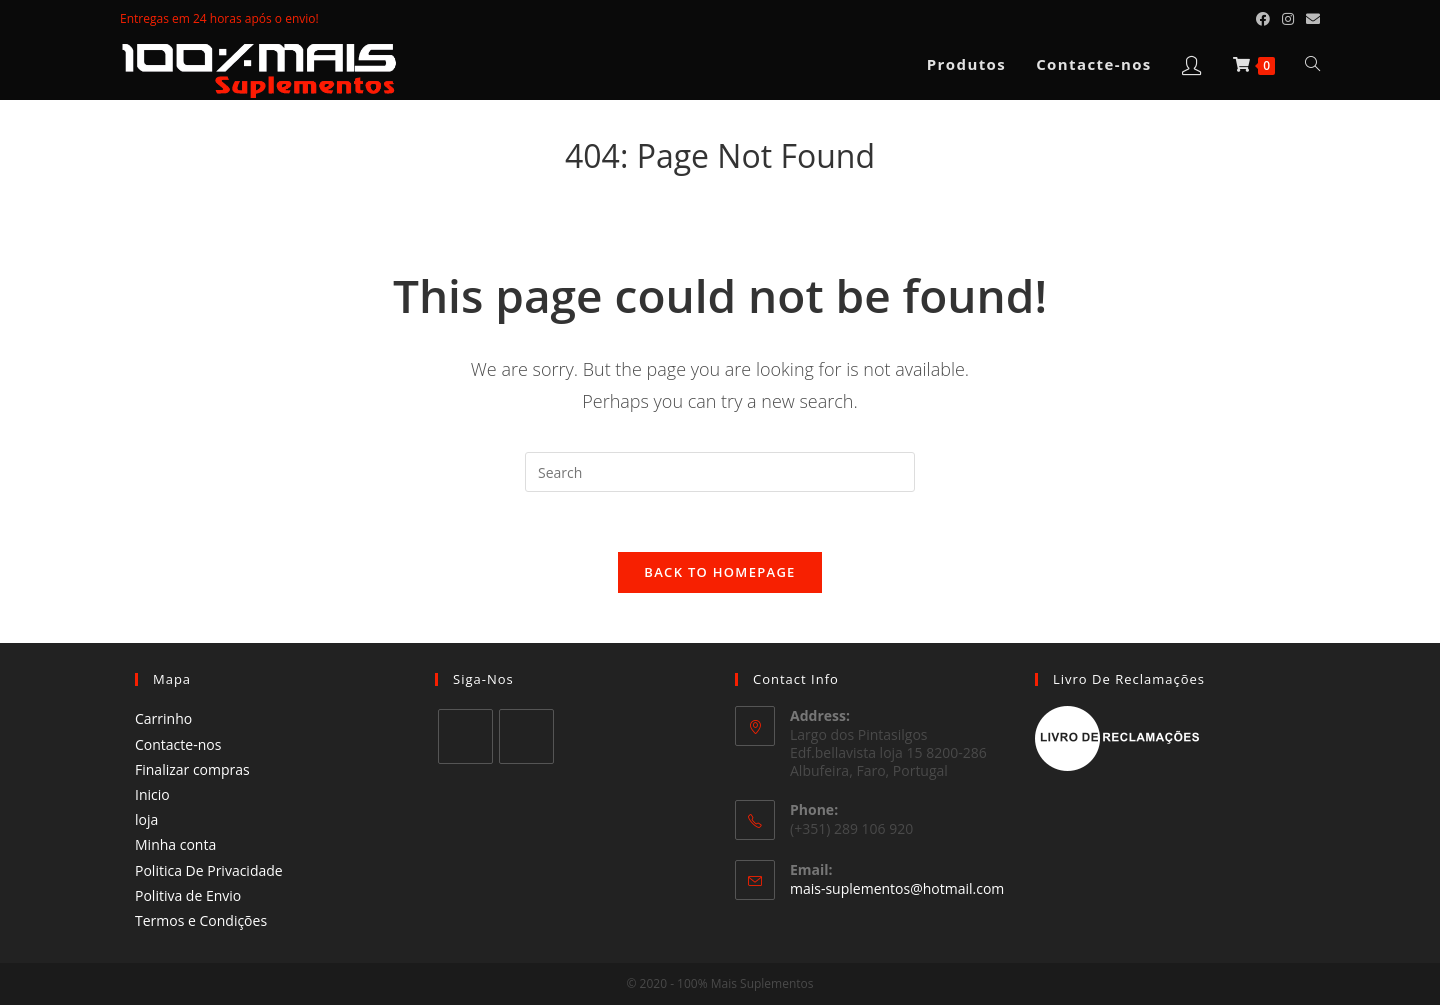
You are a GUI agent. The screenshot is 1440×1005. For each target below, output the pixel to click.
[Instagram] (526, 736)
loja (146, 819)
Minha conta (175, 844)
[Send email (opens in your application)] (1310, 19)
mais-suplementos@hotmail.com (897, 888)
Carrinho (163, 718)
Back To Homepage (719, 572)
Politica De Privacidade (209, 870)
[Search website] (1312, 64)
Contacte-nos (178, 744)
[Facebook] (465, 736)
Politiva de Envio (188, 895)
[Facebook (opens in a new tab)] (1263, 19)
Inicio (152, 794)
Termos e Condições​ (201, 920)
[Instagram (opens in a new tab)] (1288, 19)
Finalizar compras (192, 769)
